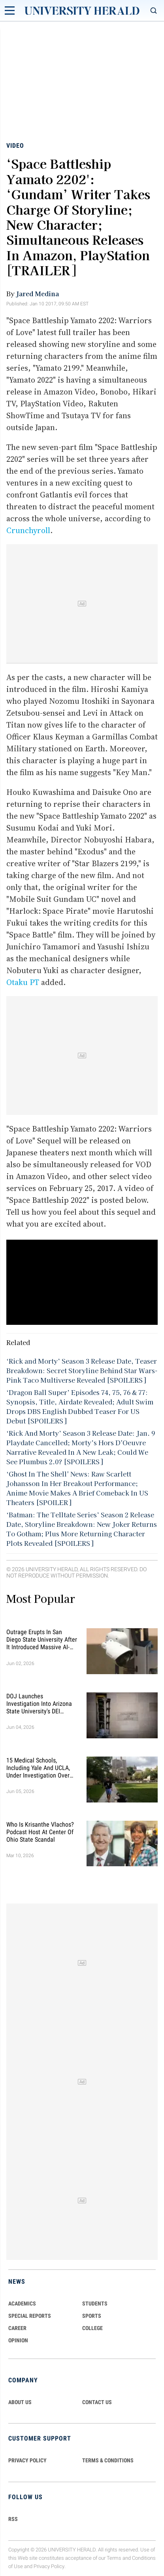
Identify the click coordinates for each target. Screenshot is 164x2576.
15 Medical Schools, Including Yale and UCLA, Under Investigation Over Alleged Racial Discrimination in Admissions (38, 1768)
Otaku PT (22, 982)
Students (94, 2303)
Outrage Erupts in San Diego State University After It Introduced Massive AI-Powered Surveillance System (41, 1639)
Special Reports (29, 2316)
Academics (22, 2303)
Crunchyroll (28, 530)
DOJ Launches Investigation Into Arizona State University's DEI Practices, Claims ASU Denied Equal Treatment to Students (40, 1703)
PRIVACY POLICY (27, 2460)
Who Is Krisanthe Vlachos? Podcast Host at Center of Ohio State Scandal (40, 1832)
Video (15, 145)
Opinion (18, 2340)
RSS (13, 2519)
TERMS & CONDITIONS (108, 2460)
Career (17, 2328)
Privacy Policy (49, 2566)
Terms (114, 2558)
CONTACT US (97, 2402)
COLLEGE (92, 2328)
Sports (91, 2316)
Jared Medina (37, 293)
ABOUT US (20, 2402)
